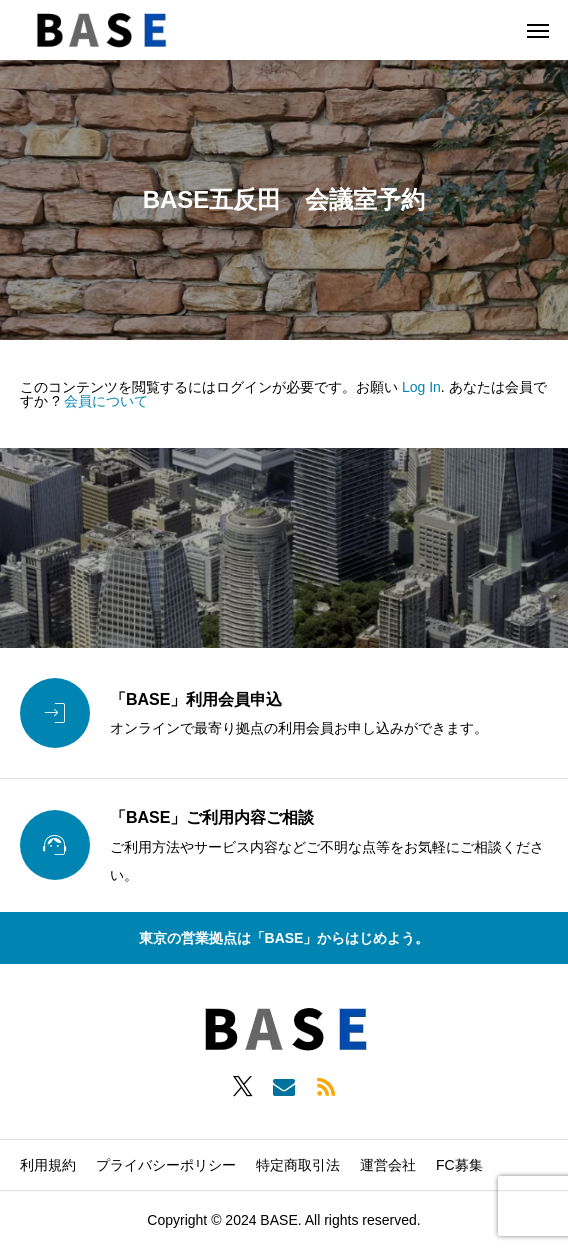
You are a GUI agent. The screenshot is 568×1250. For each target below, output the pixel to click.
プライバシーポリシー (166, 1165)
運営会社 (388, 1165)
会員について (106, 401)
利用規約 (48, 1165)
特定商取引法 (298, 1165)
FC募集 (459, 1165)
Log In (421, 387)
